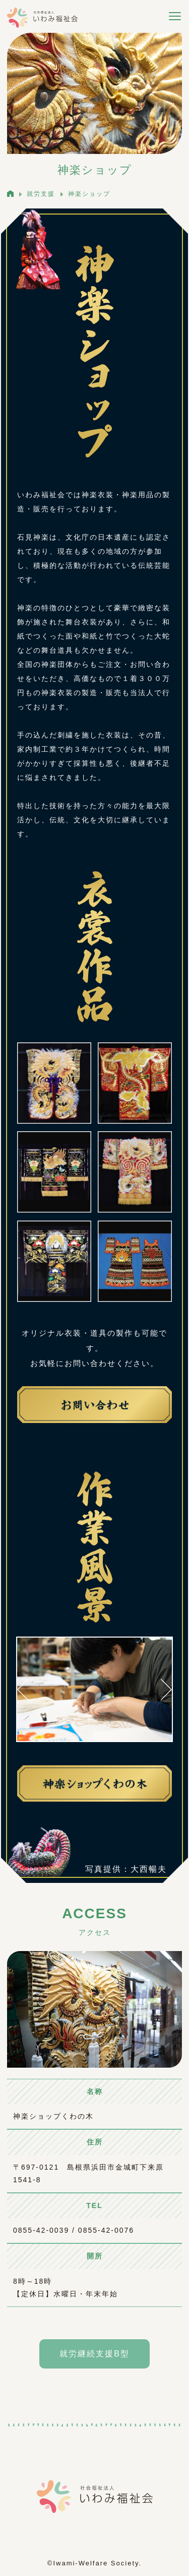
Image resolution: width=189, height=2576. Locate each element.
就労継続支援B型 (94, 2353)
